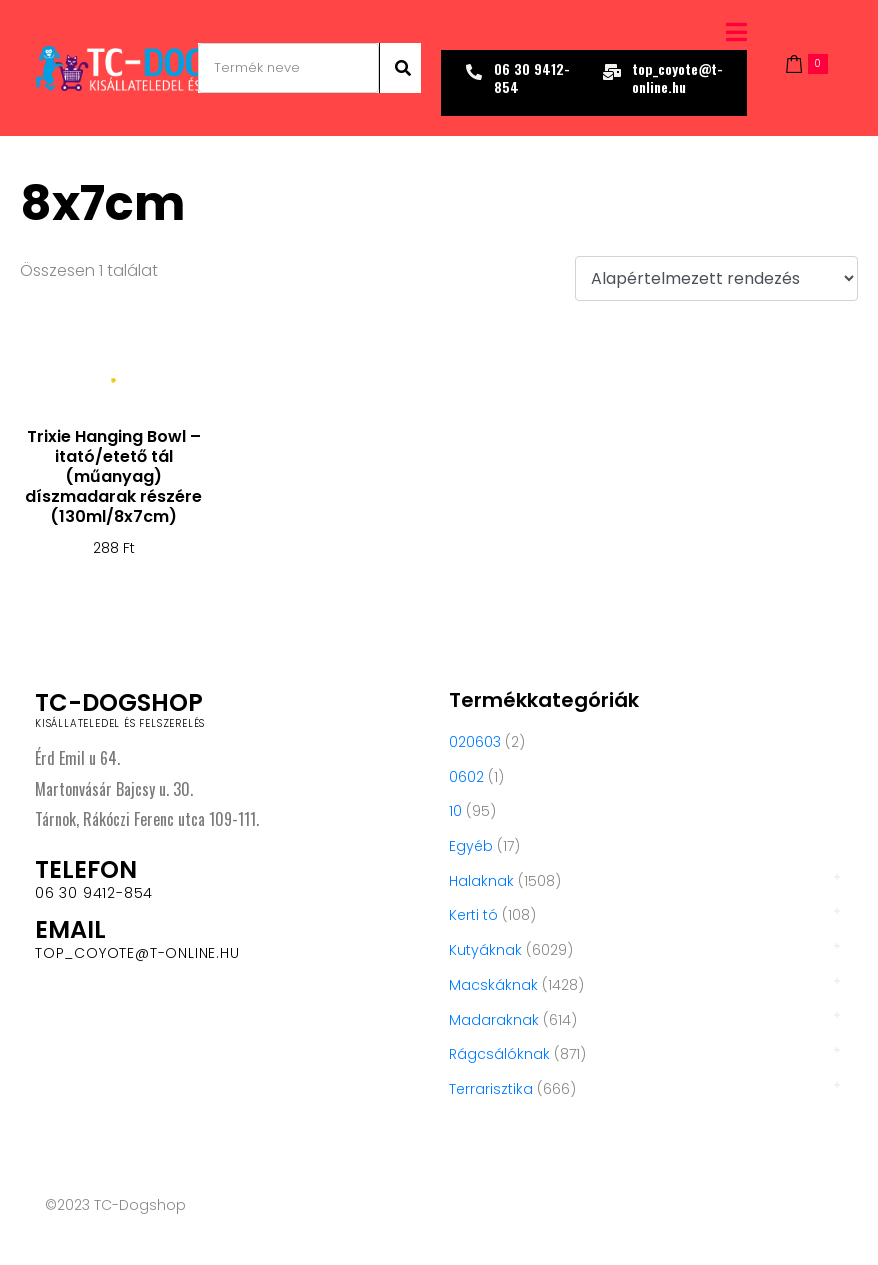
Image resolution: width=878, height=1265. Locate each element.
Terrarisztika (491, 1089)
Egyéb (471, 846)
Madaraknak (494, 1020)
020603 (475, 742)
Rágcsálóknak (499, 1054)
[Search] (400, 68)
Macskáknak (493, 985)
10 (455, 811)
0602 (466, 777)
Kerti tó (473, 915)
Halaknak (481, 881)
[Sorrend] (716, 278)
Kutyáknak (485, 950)
